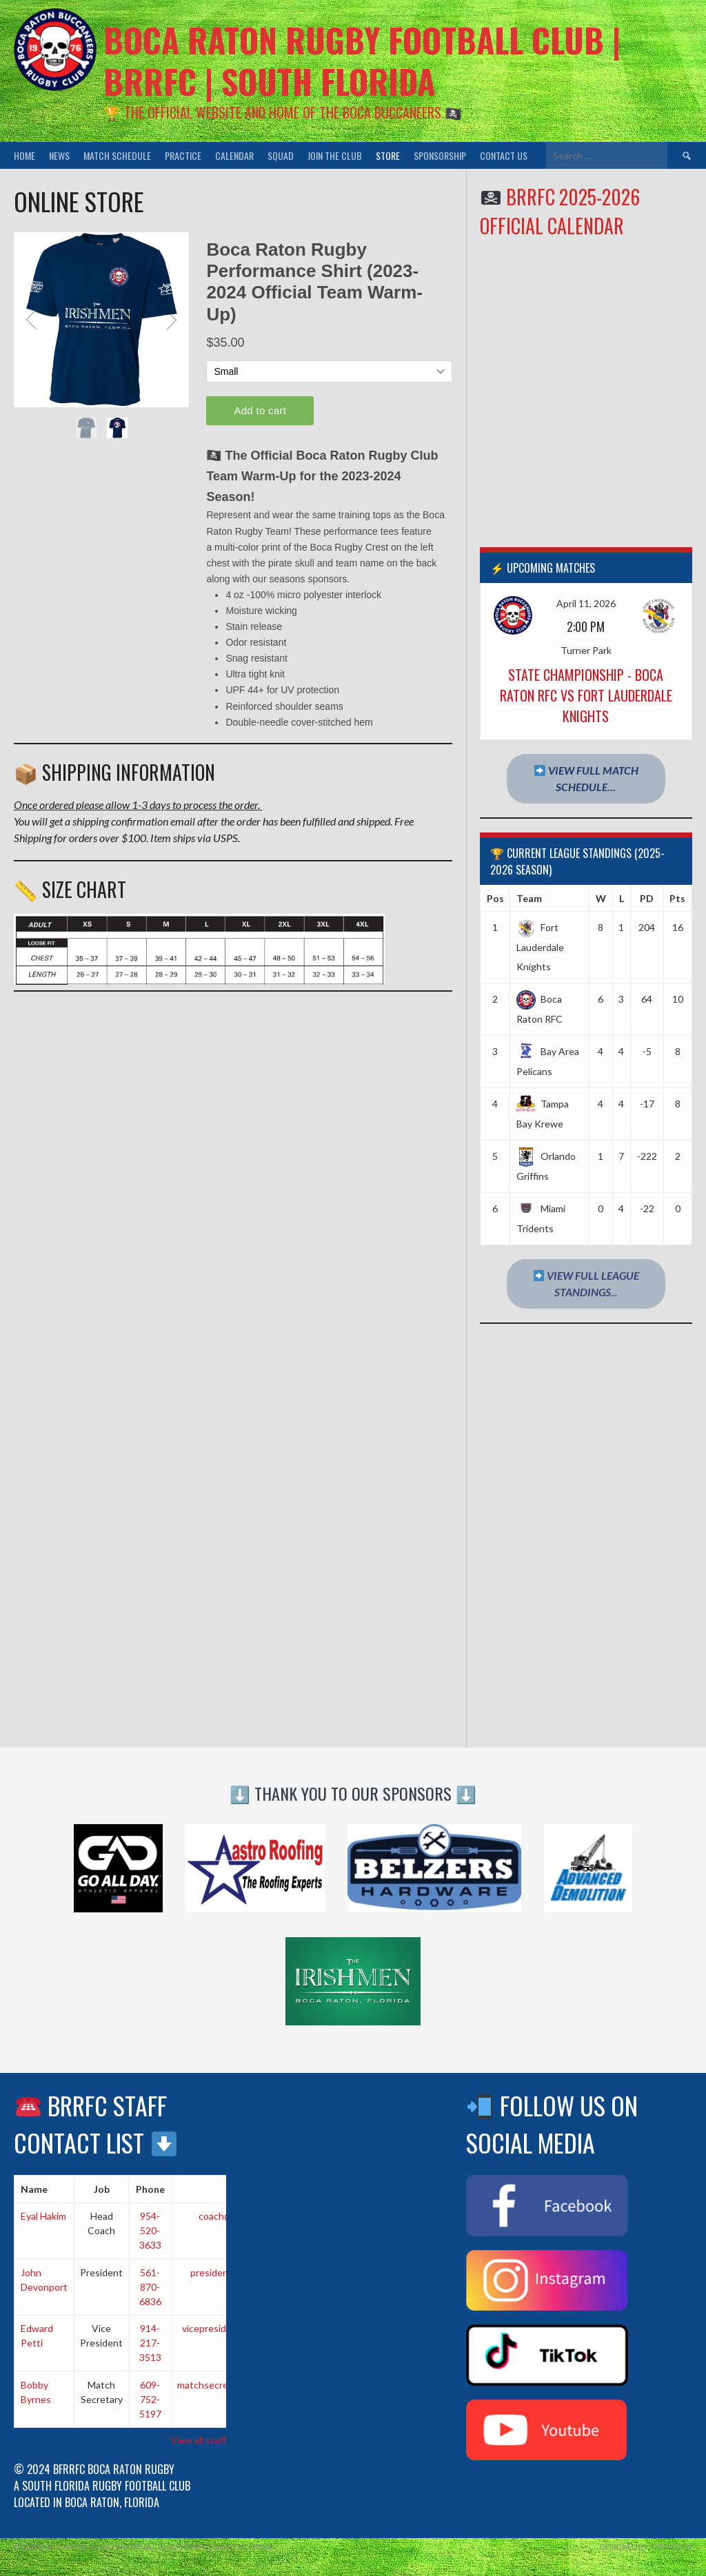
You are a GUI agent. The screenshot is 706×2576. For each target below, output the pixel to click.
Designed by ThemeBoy (646, 2546)
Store (388, 155)
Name (34, 2189)
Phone (150, 2189)
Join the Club (334, 155)
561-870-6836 (150, 2287)
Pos (495, 898)
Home (24, 155)
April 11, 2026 (586, 603)
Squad (281, 155)
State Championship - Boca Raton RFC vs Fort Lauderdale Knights (586, 695)
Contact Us (503, 155)
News (59, 155)
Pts (677, 898)
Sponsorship (440, 155)
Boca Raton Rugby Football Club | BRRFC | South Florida (362, 60)
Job (102, 2189)
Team (529, 898)
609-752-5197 (150, 2399)
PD (647, 898)
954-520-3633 (150, 2230)
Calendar (234, 155)
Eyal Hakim (43, 2216)
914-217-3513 (150, 2342)
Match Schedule (117, 155)
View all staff (198, 2440)
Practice (183, 155)
